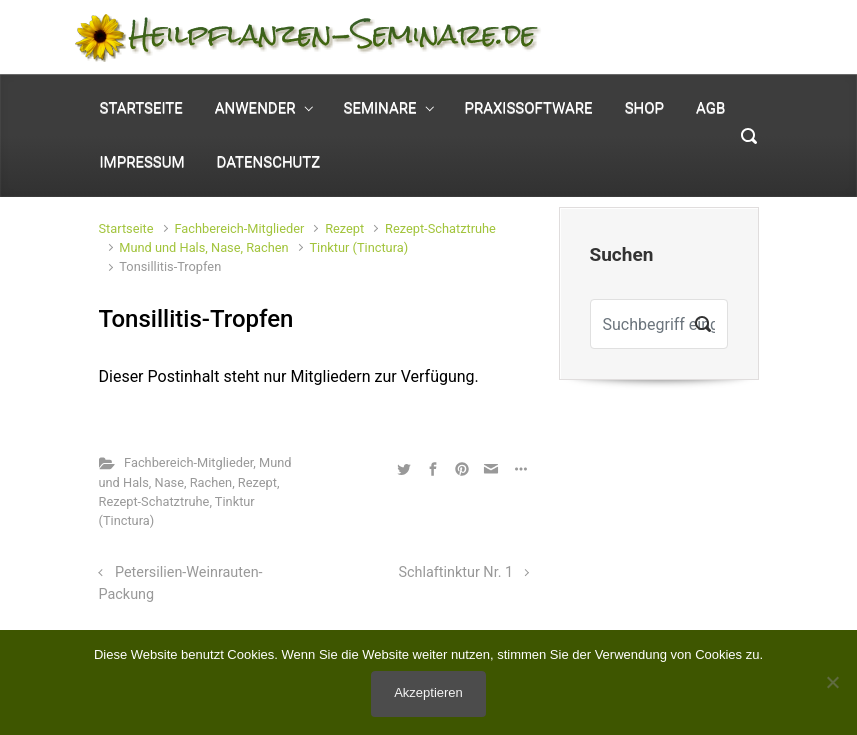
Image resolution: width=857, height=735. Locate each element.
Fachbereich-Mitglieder (239, 228)
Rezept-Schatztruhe (440, 228)
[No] (832, 682)
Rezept (344, 228)
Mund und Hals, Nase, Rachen (203, 247)
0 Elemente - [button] (686, 53)
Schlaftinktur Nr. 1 (456, 572)
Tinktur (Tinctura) (358, 247)
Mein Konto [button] (708, 21)
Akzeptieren (428, 692)
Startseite (126, 228)
